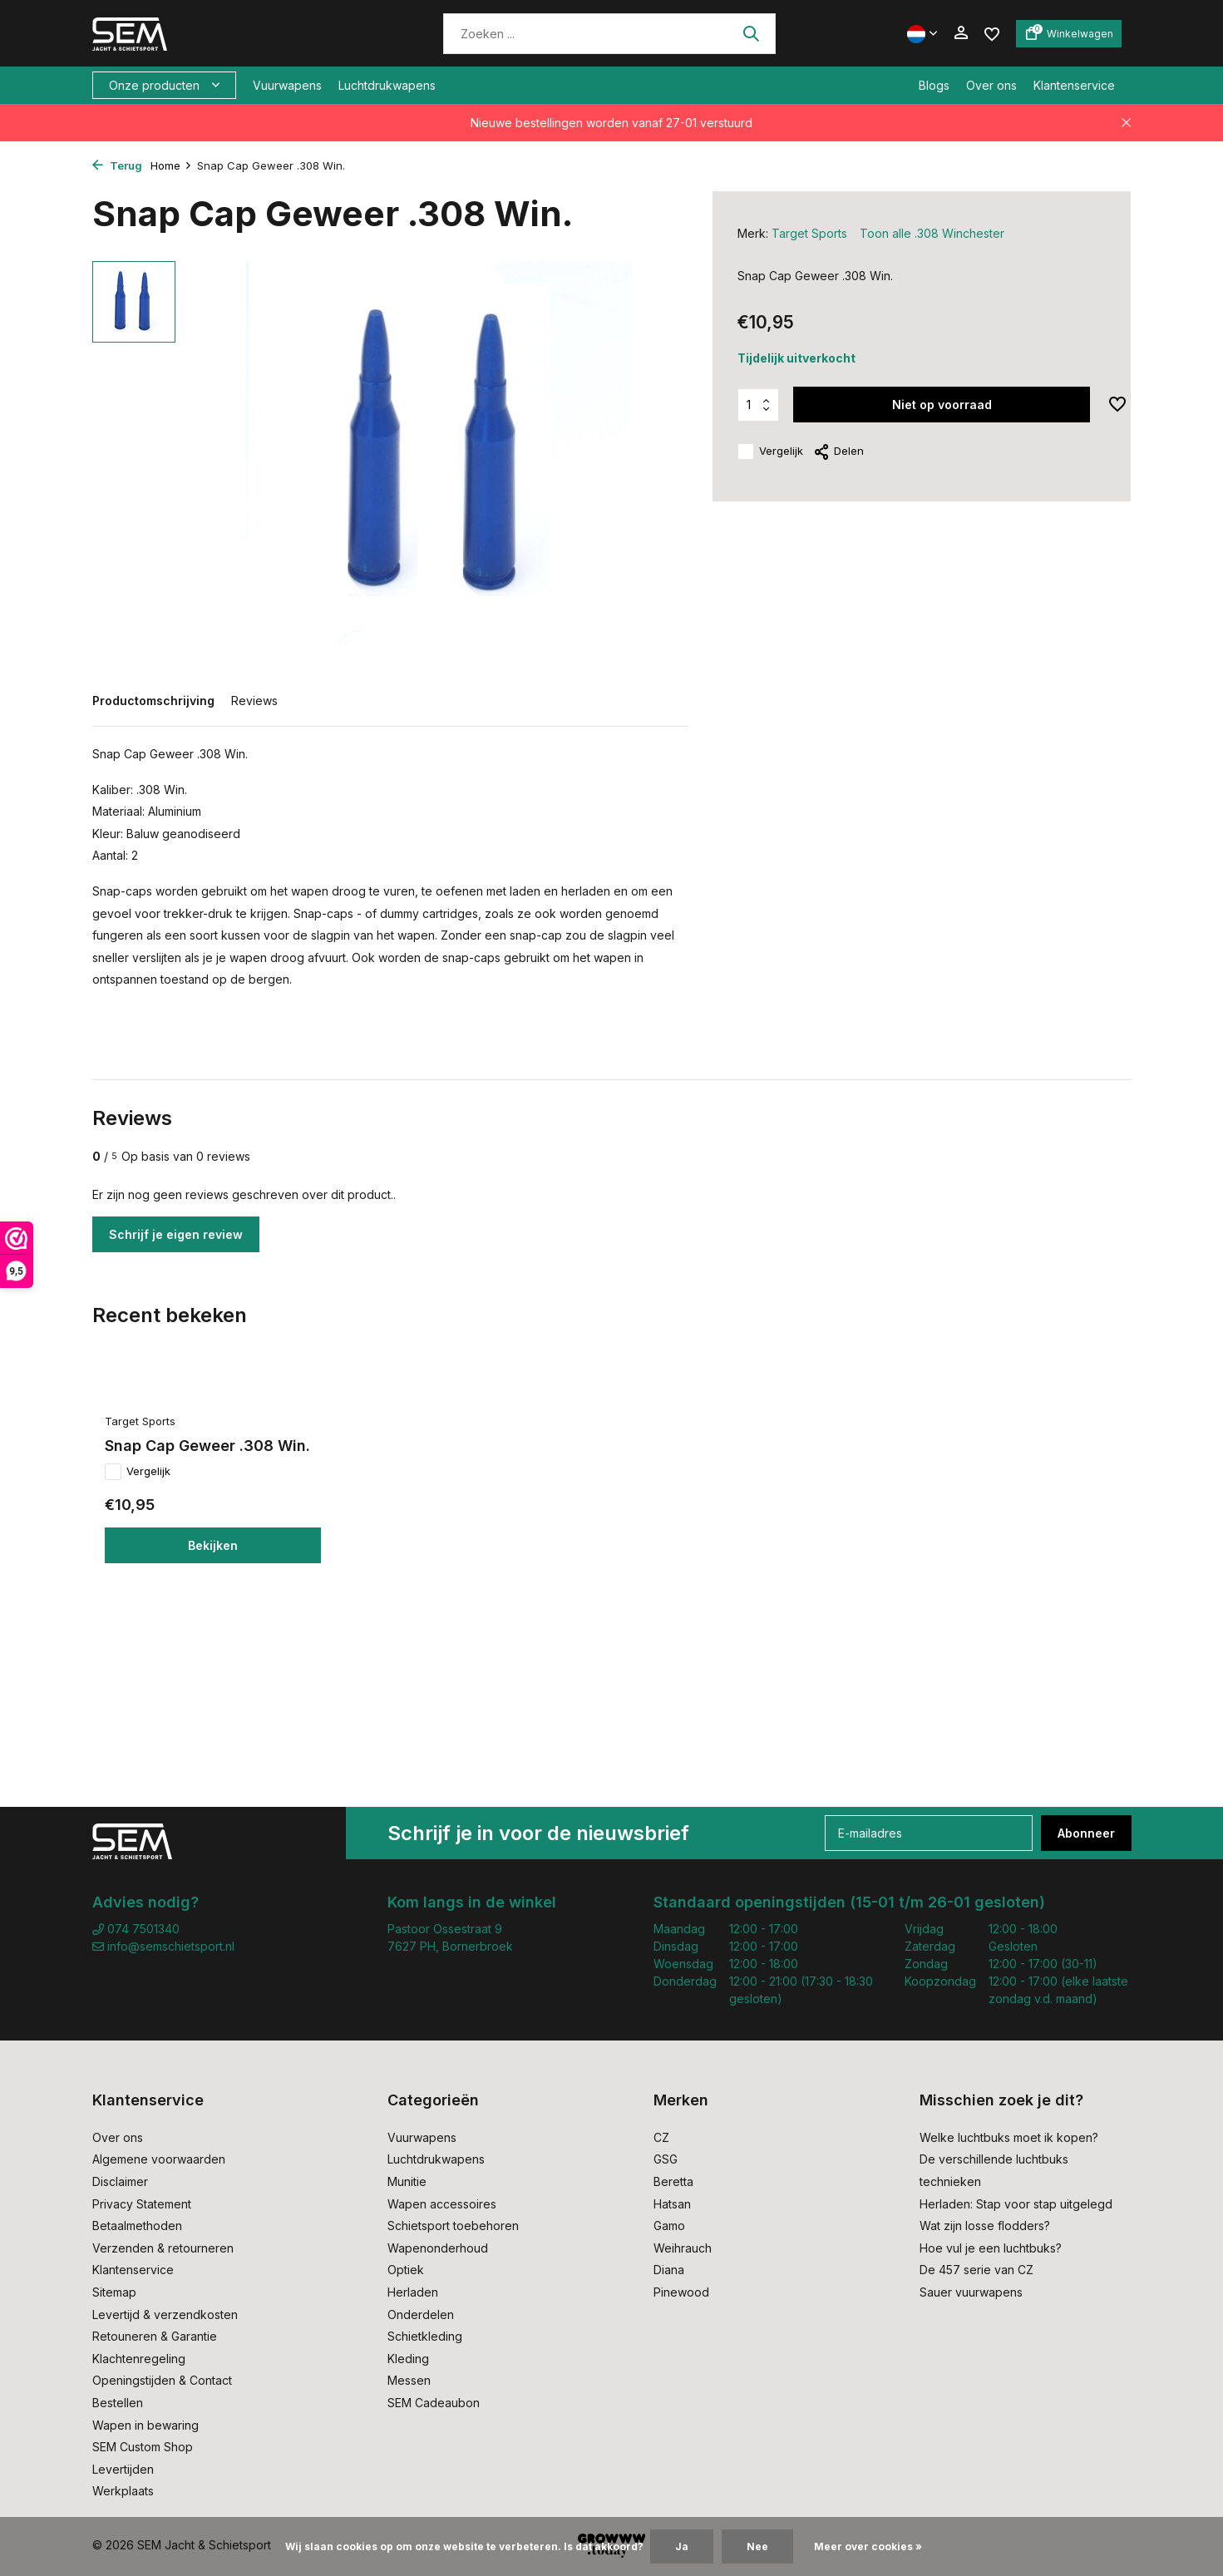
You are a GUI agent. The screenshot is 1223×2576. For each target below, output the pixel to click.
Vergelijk (770, 451)
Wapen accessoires (441, 2204)
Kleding (408, 2358)
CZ (661, 2137)
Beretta (673, 2181)
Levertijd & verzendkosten (165, 2314)
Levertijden (123, 2469)
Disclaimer (120, 2181)
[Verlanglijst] (991, 33)
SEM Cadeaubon (433, 2403)
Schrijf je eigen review (176, 1234)
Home (171, 165)
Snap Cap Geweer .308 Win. (207, 1445)
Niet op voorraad (942, 404)
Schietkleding (424, 2336)
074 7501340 (136, 1929)
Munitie (407, 2181)
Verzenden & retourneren (163, 2248)
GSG (665, 2159)
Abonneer (1086, 1833)
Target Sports (809, 233)
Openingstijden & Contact (162, 2380)
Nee (757, 2546)
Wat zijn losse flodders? (985, 2225)
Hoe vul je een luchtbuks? (991, 2248)
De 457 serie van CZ (976, 2270)
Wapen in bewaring (145, 2425)
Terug (117, 165)
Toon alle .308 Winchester (932, 233)
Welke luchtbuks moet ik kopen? (1009, 2137)
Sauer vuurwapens (971, 2292)
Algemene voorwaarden (158, 2159)
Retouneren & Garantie (154, 2336)
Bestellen (117, 2403)
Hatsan (672, 2204)
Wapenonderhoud (437, 2248)
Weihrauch (682, 2248)
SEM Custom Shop (142, 2447)
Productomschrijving (153, 700)
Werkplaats (123, 2491)
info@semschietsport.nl (163, 1946)
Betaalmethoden (137, 2225)
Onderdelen (420, 2314)
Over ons (991, 85)
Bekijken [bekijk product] (213, 1545)
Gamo (669, 2225)
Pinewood (681, 2292)
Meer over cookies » (868, 2546)
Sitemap (114, 2292)
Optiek (405, 2270)
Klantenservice (1074, 85)
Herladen (412, 2292)
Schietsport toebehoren (453, 2225)
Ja (681, 2546)
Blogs (934, 85)
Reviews (254, 700)
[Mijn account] (961, 33)
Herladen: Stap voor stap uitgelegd (1016, 2204)
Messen (409, 2380)
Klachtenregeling (138, 2358)
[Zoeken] (609, 33)
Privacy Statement (141, 2204)
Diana (668, 2270)
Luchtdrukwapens (387, 85)
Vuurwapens (287, 85)
